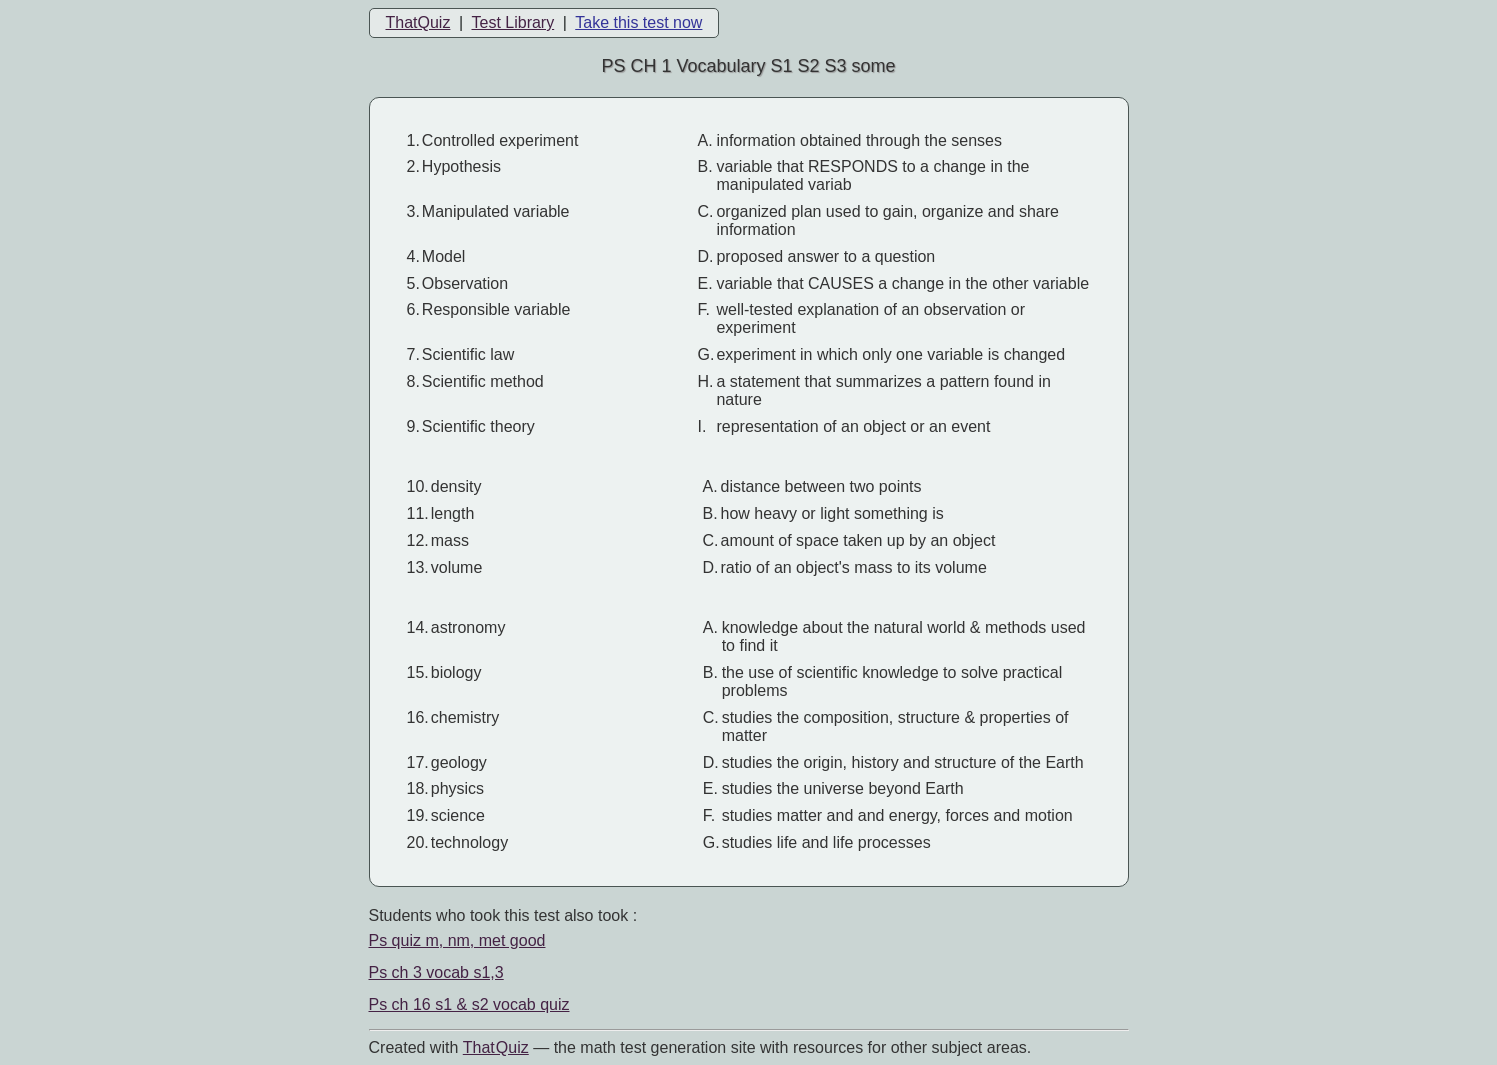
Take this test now (638, 22)
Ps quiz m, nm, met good (457, 940)
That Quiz (496, 1047)
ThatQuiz (418, 22)
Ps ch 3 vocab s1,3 (436, 972)
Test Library (512, 22)
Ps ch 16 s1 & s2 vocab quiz (469, 1004)
